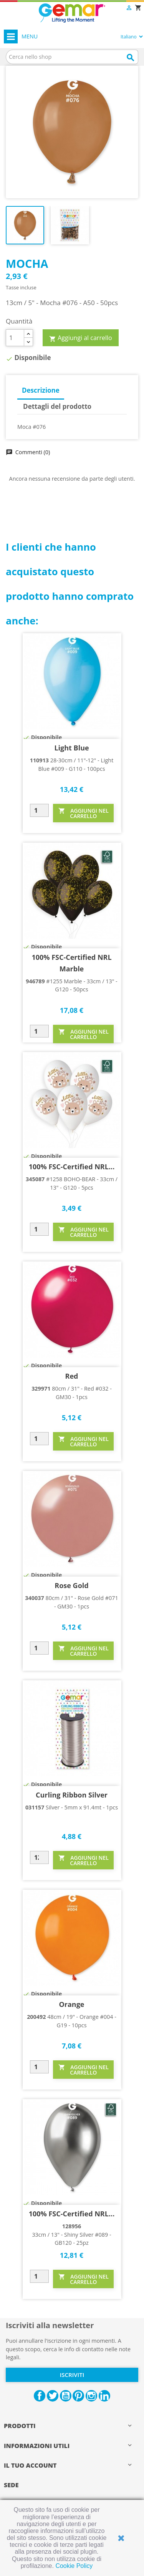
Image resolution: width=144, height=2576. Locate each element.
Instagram (91, 2396)
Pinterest (78, 2396)
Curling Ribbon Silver (72, 1794)
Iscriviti (72, 2374)
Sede (11, 2485)
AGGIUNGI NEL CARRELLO (83, 813)
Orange (71, 2004)
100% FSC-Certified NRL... (72, 1166)
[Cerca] (72, 57)
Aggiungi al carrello (80, 338)
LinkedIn (104, 2396)
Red (71, 1376)
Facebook (39, 2396)
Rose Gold (71, 1585)
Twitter (52, 2396)
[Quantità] (15, 337)
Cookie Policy (74, 2566)
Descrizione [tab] (41, 390)
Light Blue (71, 747)
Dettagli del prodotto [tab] (57, 406)
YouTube (65, 2396)
